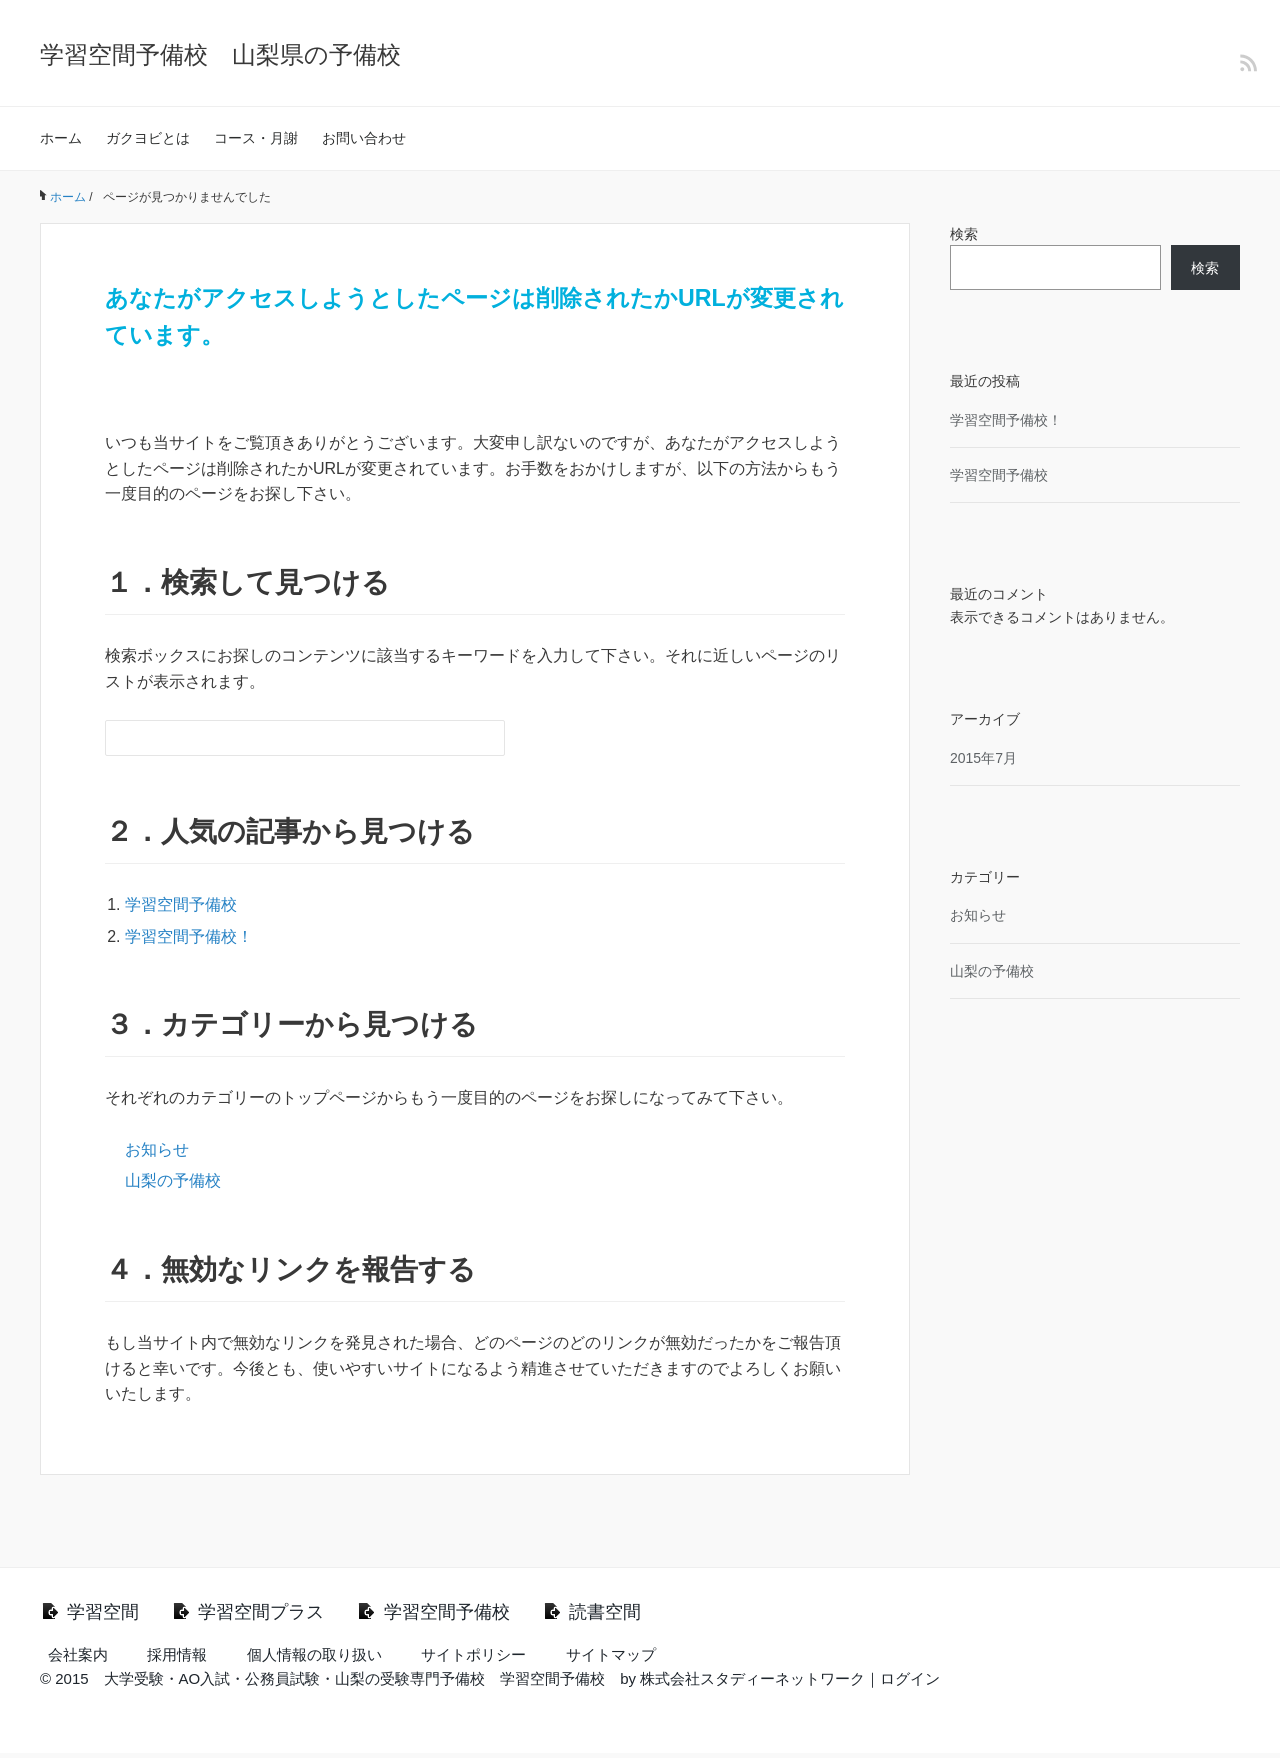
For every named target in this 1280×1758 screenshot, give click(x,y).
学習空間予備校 (181, 904)
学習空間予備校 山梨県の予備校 (220, 54)
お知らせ (157, 1149)
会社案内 (78, 1659)
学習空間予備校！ (189, 936)
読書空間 (668, 1614)
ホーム (61, 138)
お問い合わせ (364, 138)
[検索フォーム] (285, 738)
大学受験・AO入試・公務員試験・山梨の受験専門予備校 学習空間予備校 (355, 1683)
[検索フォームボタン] (487, 738)
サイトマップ (611, 1659)
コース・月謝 (256, 138)
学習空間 (109, 1614)
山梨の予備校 (173, 1180)
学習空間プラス (285, 1614)
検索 (964, 234)
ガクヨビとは (148, 138)
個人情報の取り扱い (314, 1659)
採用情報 (177, 1659)
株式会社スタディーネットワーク (752, 1683)
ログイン (910, 1683)
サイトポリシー (473, 1659)
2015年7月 (983, 758)
